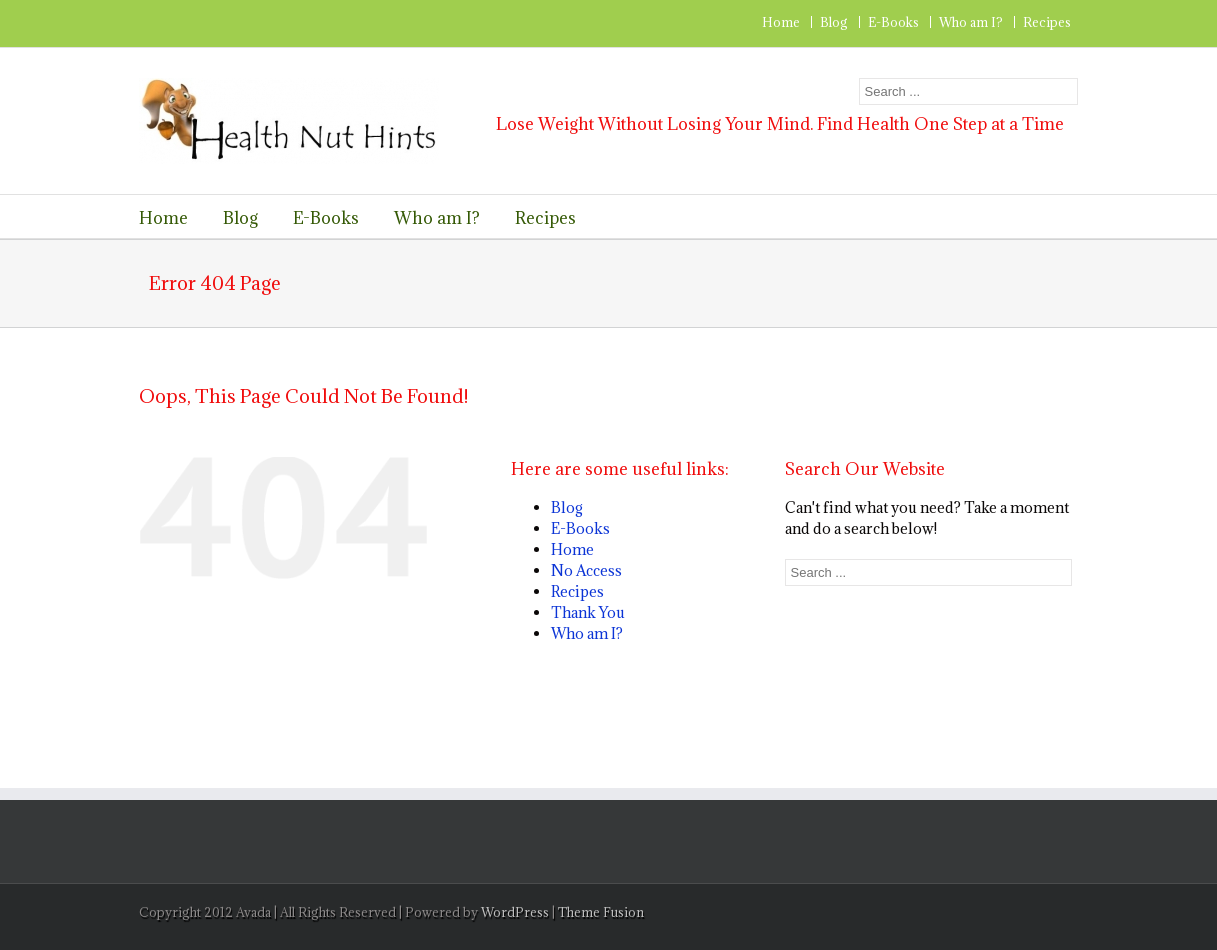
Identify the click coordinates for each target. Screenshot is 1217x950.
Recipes (1047, 22)
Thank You (588, 612)
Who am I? (971, 22)
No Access (586, 570)
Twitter (176, 23)
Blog (834, 22)
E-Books (893, 22)
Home (781, 22)
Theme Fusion (601, 912)
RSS (211, 21)
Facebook (143, 23)
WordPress (515, 912)
